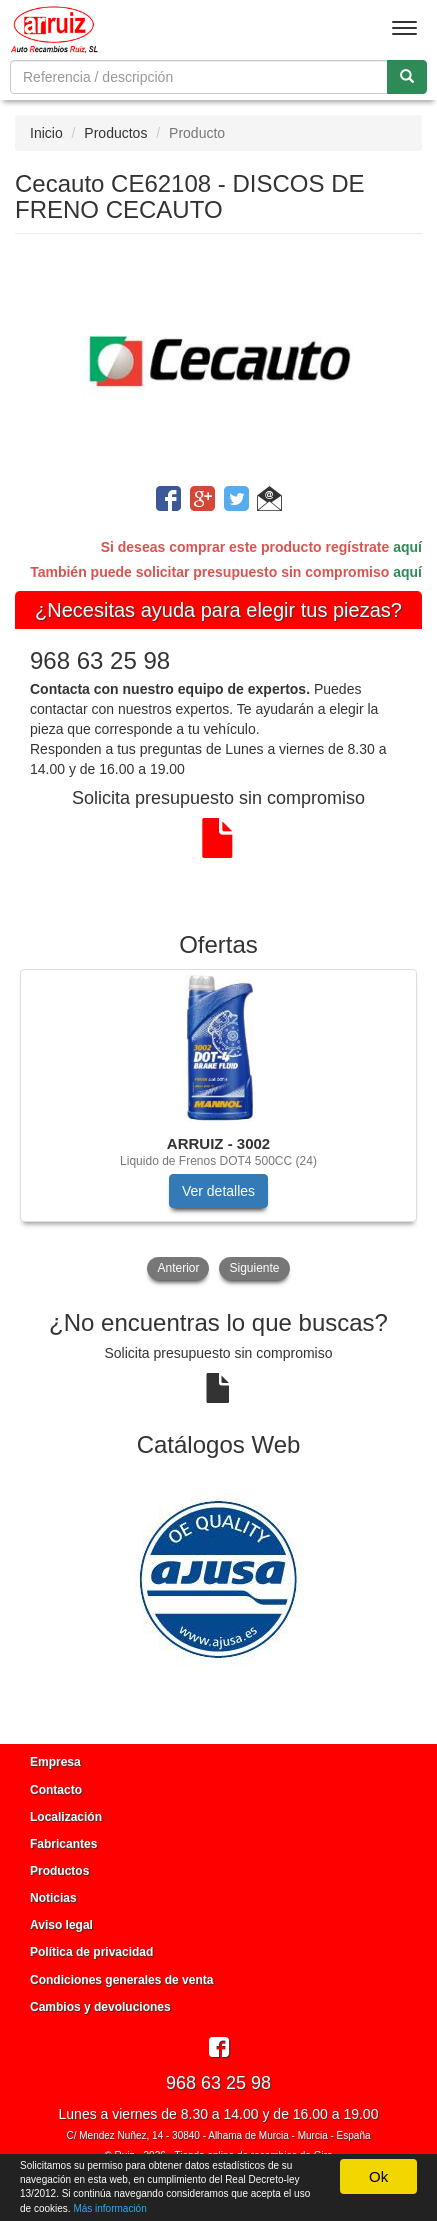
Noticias (53, 1898)
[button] (269, 502)
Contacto (56, 1790)
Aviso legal (61, 1925)
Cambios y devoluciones (100, 2007)
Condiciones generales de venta (121, 1980)
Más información (109, 2208)
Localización (66, 1817)
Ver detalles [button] (218, 1191)
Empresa (55, 1762)
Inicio (46, 133)
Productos (115, 133)
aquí (407, 547)
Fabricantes (63, 1844)
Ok (378, 2176)
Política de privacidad (91, 1952)
